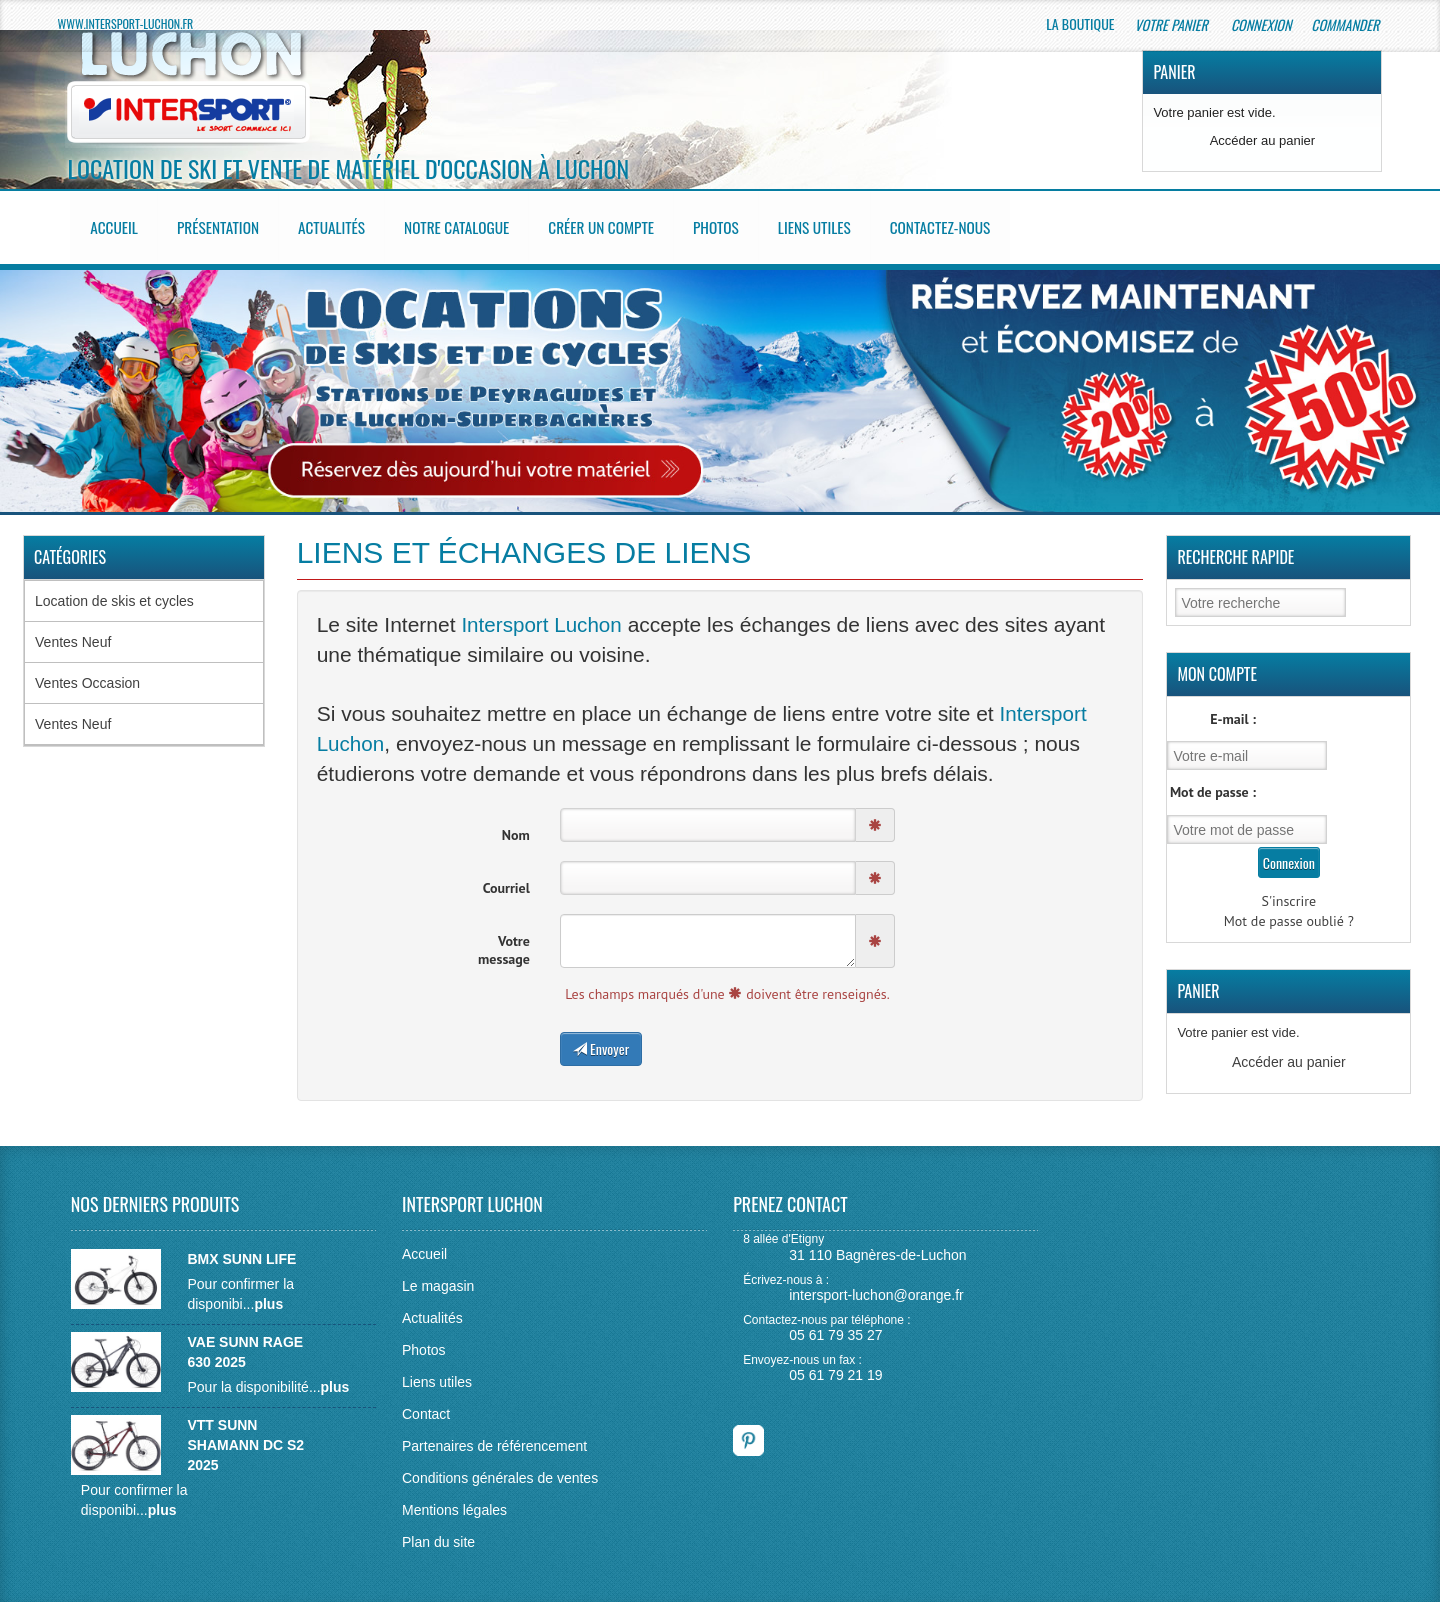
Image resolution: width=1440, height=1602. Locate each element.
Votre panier (1172, 24)
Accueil (118, 224)
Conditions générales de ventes (500, 1470)
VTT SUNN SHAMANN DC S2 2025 (245, 1437)
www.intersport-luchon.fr (126, 23)
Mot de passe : (1213, 785)
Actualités (341, 224)
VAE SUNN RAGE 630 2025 (245, 1344)
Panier (1174, 72)
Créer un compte (619, 224)
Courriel (506, 880)
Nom (516, 827)
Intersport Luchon (542, 618)
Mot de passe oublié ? (1289, 914)
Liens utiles (839, 224)
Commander (1346, 24)
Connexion (1261, 24)
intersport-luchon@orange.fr (876, 1286)
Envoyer (601, 1040)
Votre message (504, 942)
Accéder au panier (1263, 140)
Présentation (224, 224)
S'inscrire (1289, 894)
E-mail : (1233, 712)
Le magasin (438, 1278)
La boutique (1080, 23)
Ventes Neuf (73, 635)
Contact (426, 1406)
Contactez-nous (968, 224)
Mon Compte (1217, 667)
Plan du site (438, 1534)
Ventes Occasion (87, 676)
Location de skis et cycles (114, 594)
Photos (738, 224)
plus (268, 1296)
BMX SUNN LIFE (241, 1251)
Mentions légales (454, 1502)
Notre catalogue (470, 224)
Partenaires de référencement (494, 1438)
